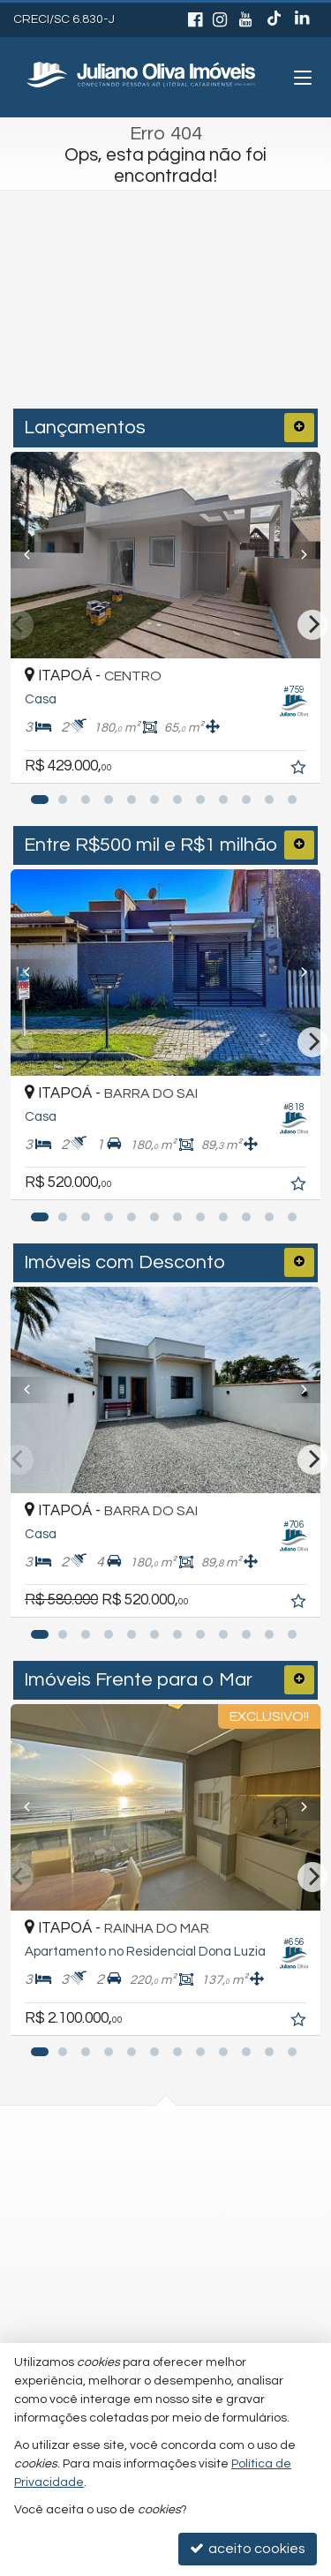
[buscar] (270, 335)
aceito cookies (247, 2548)
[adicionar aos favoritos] (300, 769)
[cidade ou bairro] (130, 335)
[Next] (297, 555)
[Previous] (34, 555)
